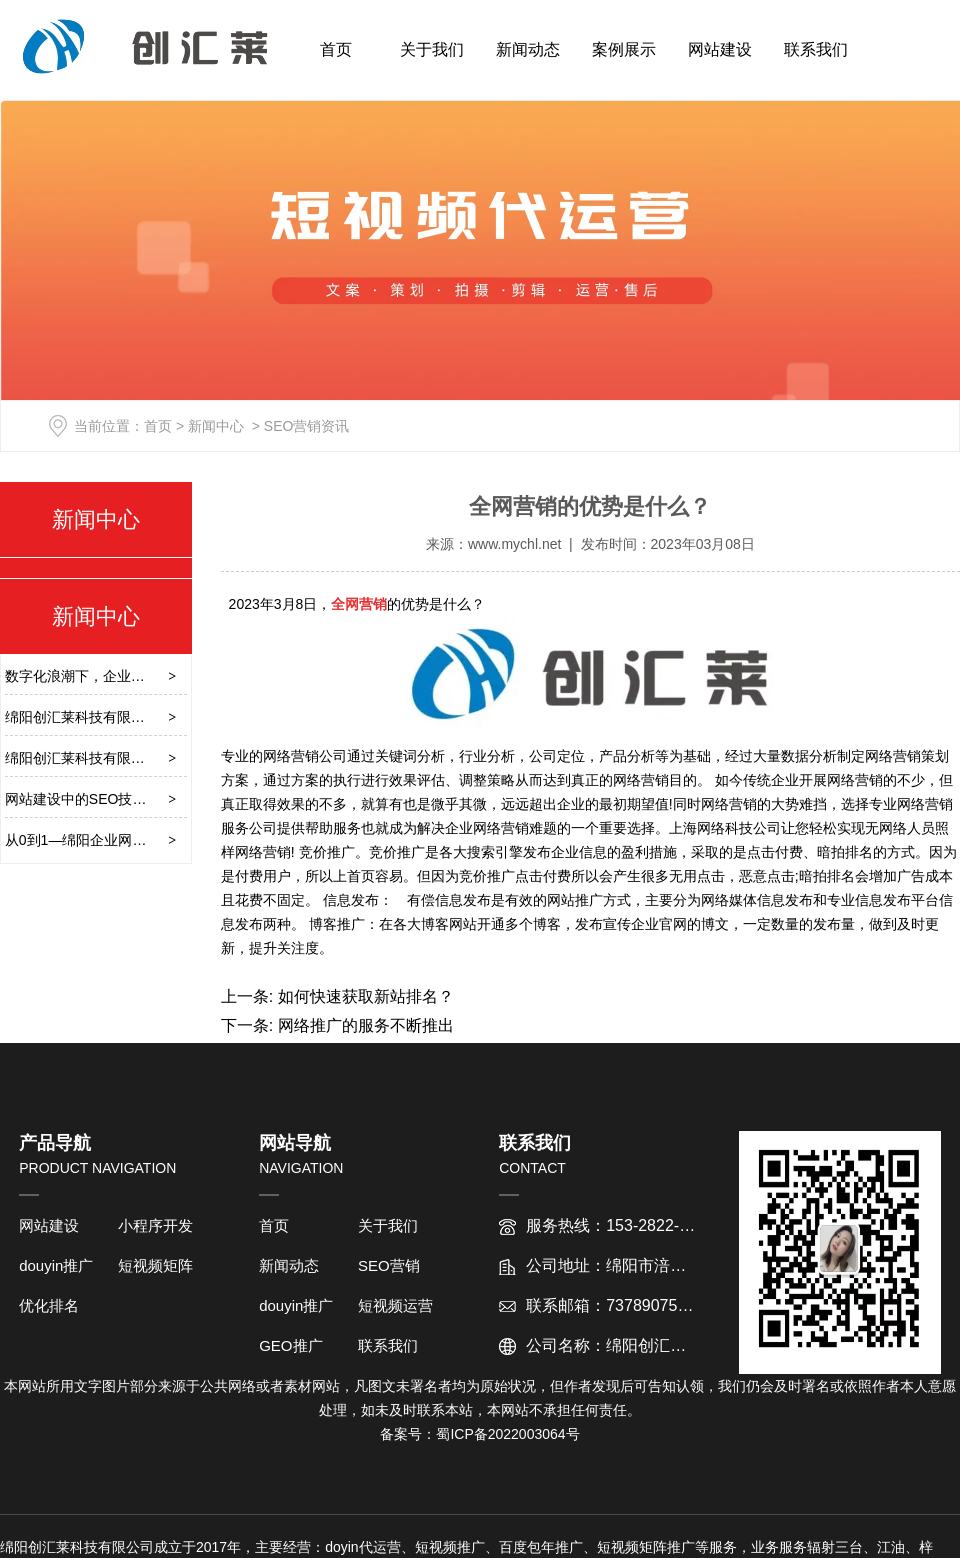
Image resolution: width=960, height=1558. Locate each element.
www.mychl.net (514, 544)
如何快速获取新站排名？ (363, 996)
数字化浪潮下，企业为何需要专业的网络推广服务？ (166, 676)
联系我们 (816, 49)
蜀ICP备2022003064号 (507, 1434)
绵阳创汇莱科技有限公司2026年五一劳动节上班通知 (167, 717)
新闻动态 (528, 49)
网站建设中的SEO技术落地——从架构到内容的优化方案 (181, 799)
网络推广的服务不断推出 (363, 1025)
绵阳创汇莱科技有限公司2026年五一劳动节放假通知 (167, 758)
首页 (336, 49)
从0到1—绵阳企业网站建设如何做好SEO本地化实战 (167, 840)
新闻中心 (216, 426)
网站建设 (720, 49)
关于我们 (432, 49)
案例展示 (624, 49)
